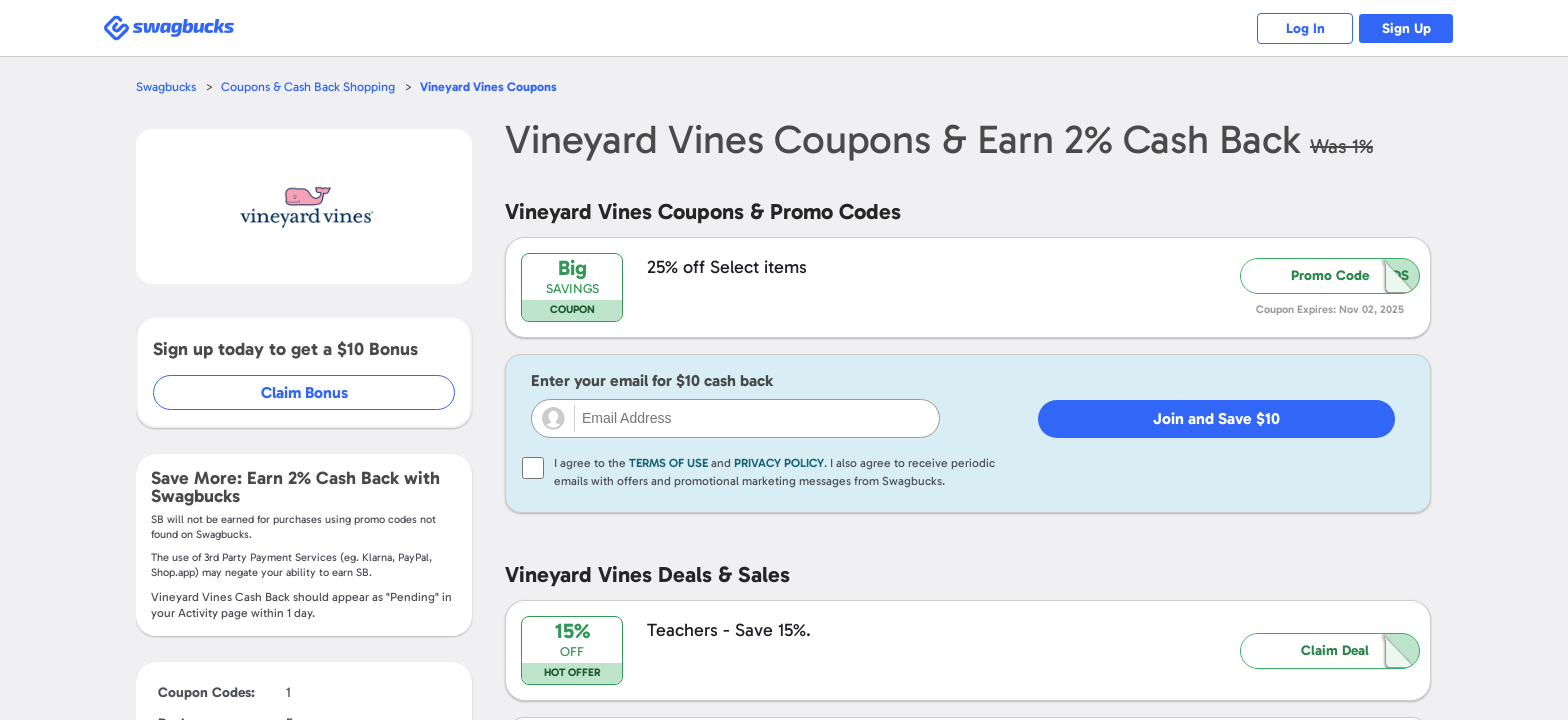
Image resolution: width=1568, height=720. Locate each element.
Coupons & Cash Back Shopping (311, 86)
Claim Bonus (305, 392)
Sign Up (1404, 28)
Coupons (494, 86)
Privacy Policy (779, 463)
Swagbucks (167, 86)
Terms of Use (668, 463)
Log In (1299, 28)
